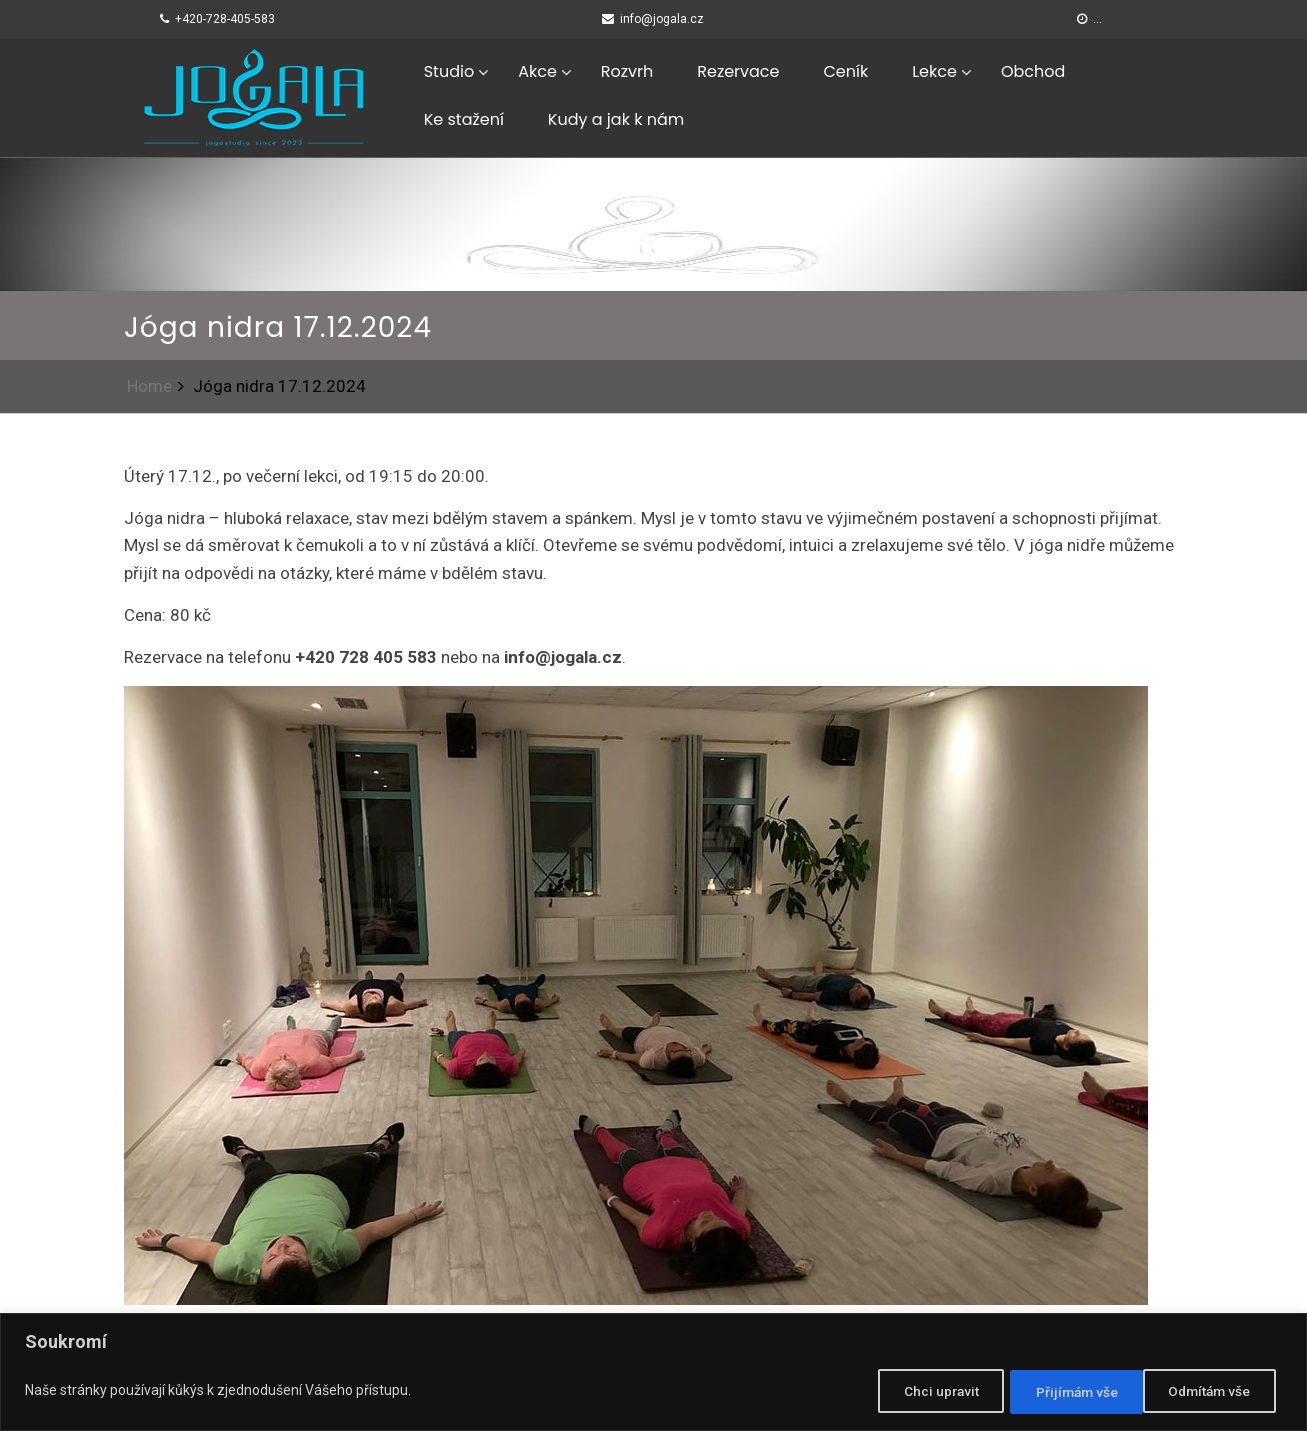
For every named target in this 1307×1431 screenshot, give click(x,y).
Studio (449, 71)
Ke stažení (464, 119)
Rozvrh (627, 71)
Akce (537, 71)
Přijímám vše (1210, 1392)
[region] (653, 1373)
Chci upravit (911, 1392)
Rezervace (738, 71)
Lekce (934, 71)
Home (149, 386)
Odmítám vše (1059, 1392)
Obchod (1033, 71)
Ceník (845, 71)
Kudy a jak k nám (616, 119)
